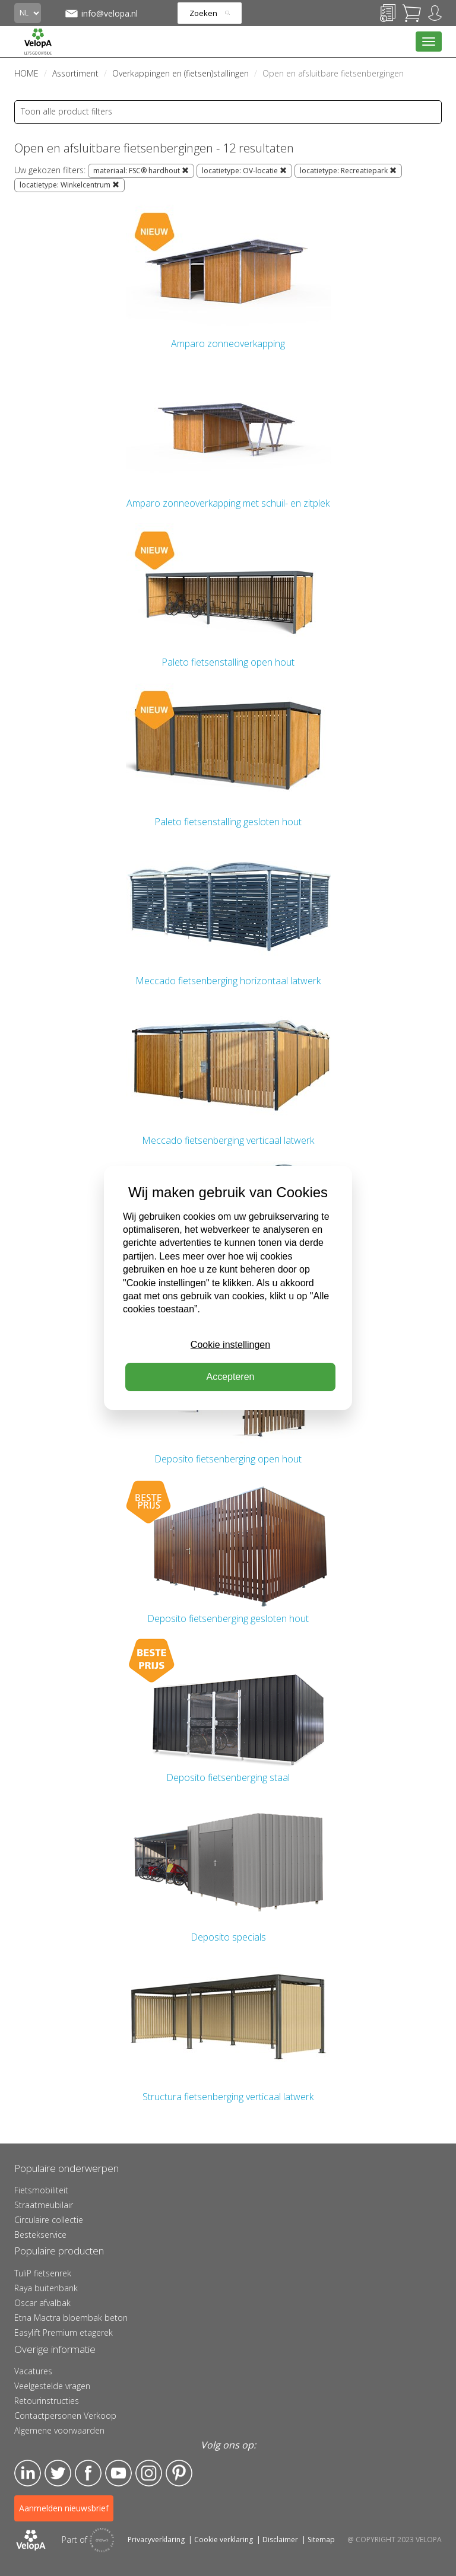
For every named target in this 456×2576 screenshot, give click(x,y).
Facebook (88, 2473)
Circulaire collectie (48, 2219)
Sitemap (321, 2539)
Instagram (148, 2473)
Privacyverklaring (156, 2539)
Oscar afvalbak (42, 2302)
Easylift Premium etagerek (63, 2332)
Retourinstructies (46, 2400)
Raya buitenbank (46, 2288)
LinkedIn (27, 2473)
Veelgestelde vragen (52, 2385)
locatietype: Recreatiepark (348, 171)
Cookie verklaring (223, 2539)
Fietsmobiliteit (41, 2190)
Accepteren (231, 1377)
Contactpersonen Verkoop (65, 2415)
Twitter (58, 2473)
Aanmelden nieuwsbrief (64, 2508)
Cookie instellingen (230, 1345)
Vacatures (33, 2371)
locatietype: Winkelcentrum (69, 185)
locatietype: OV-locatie (244, 171)
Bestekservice (40, 2234)
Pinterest (179, 2473)
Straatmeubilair (43, 2205)
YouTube (118, 2473)
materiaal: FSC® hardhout (141, 171)
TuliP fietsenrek (42, 2273)
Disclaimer (280, 2539)
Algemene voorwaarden (59, 2430)
